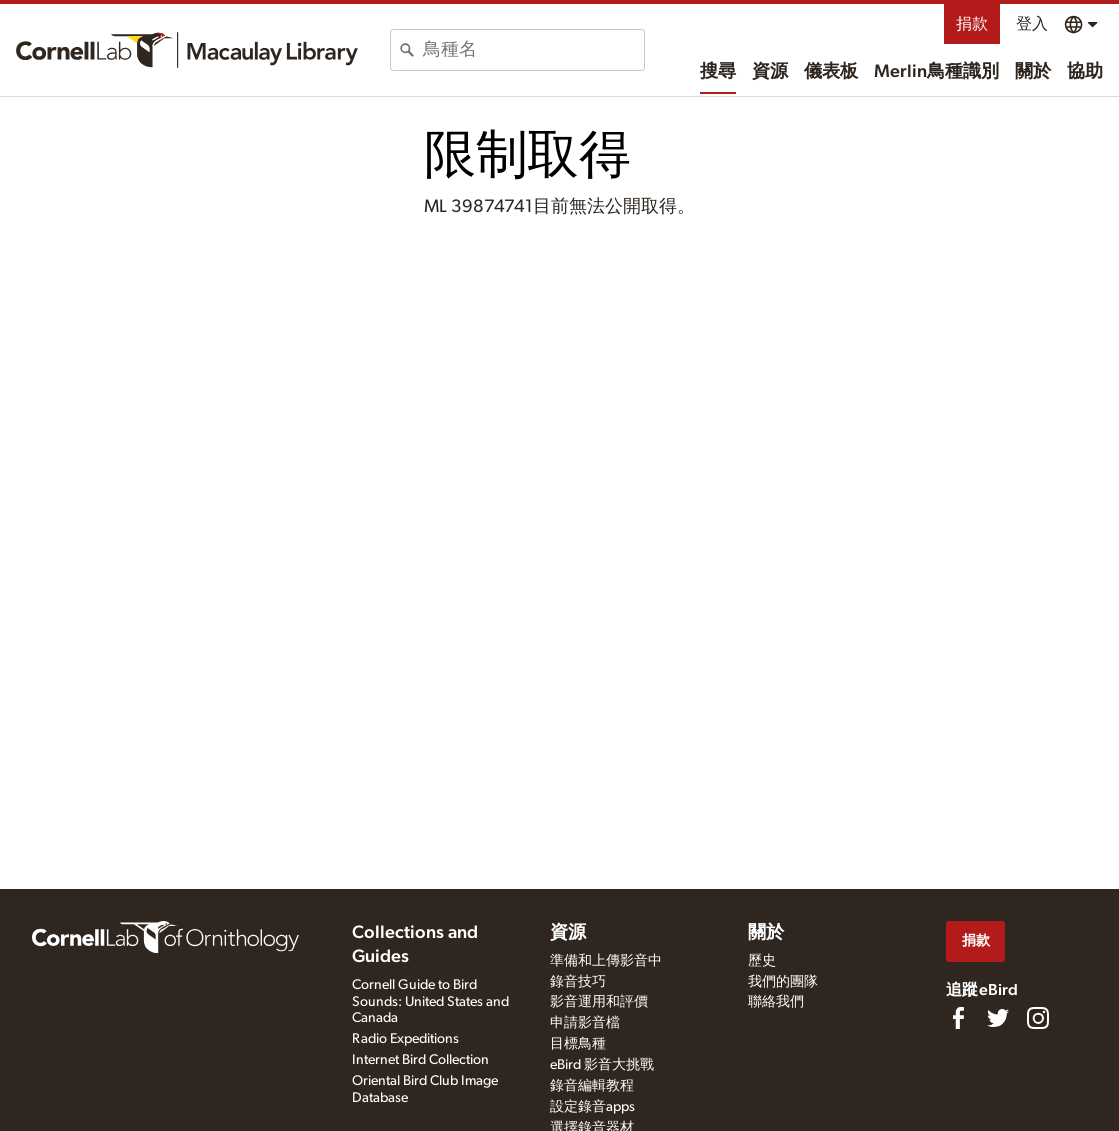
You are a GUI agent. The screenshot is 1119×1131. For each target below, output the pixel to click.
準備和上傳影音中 (606, 961)
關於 (1033, 72)
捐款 (972, 24)
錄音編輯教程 (592, 1086)
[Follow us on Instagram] (1038, 1018)
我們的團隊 (783, 982)
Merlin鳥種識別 (936, 72)
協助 (1085, 72)
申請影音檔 (585, 1023)
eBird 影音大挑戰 (602, 1065)
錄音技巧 (578, 982)
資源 (770, 72)
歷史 (762, 961)
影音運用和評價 (599, 1002)
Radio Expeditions (405, 1039)
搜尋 (718, 72)
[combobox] (533, 50)
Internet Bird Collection (420, 1060)
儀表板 (831, 72)
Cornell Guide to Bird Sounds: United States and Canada (430, 1002)
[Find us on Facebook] (958, 1018)
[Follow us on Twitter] (998, 1018)
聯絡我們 (776, 1002)
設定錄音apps (592, 1107)
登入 (1032, 24)
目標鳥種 (578, 1044)
